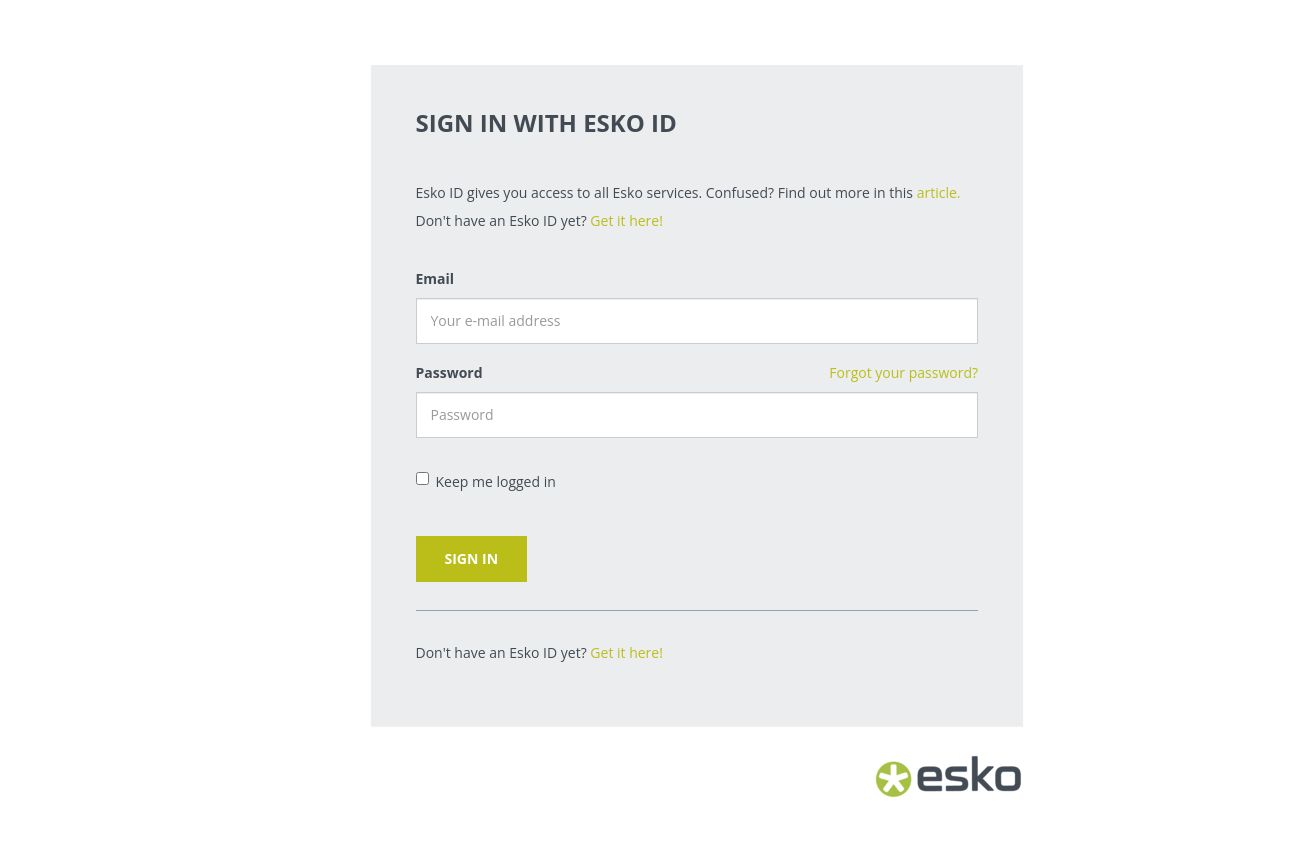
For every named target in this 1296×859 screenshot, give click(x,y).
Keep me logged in (486, 481)
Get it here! (626, 220)
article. (939, 192)
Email (435, 278)
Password (449, 372)
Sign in (472, 558)
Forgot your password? (903, 372)
